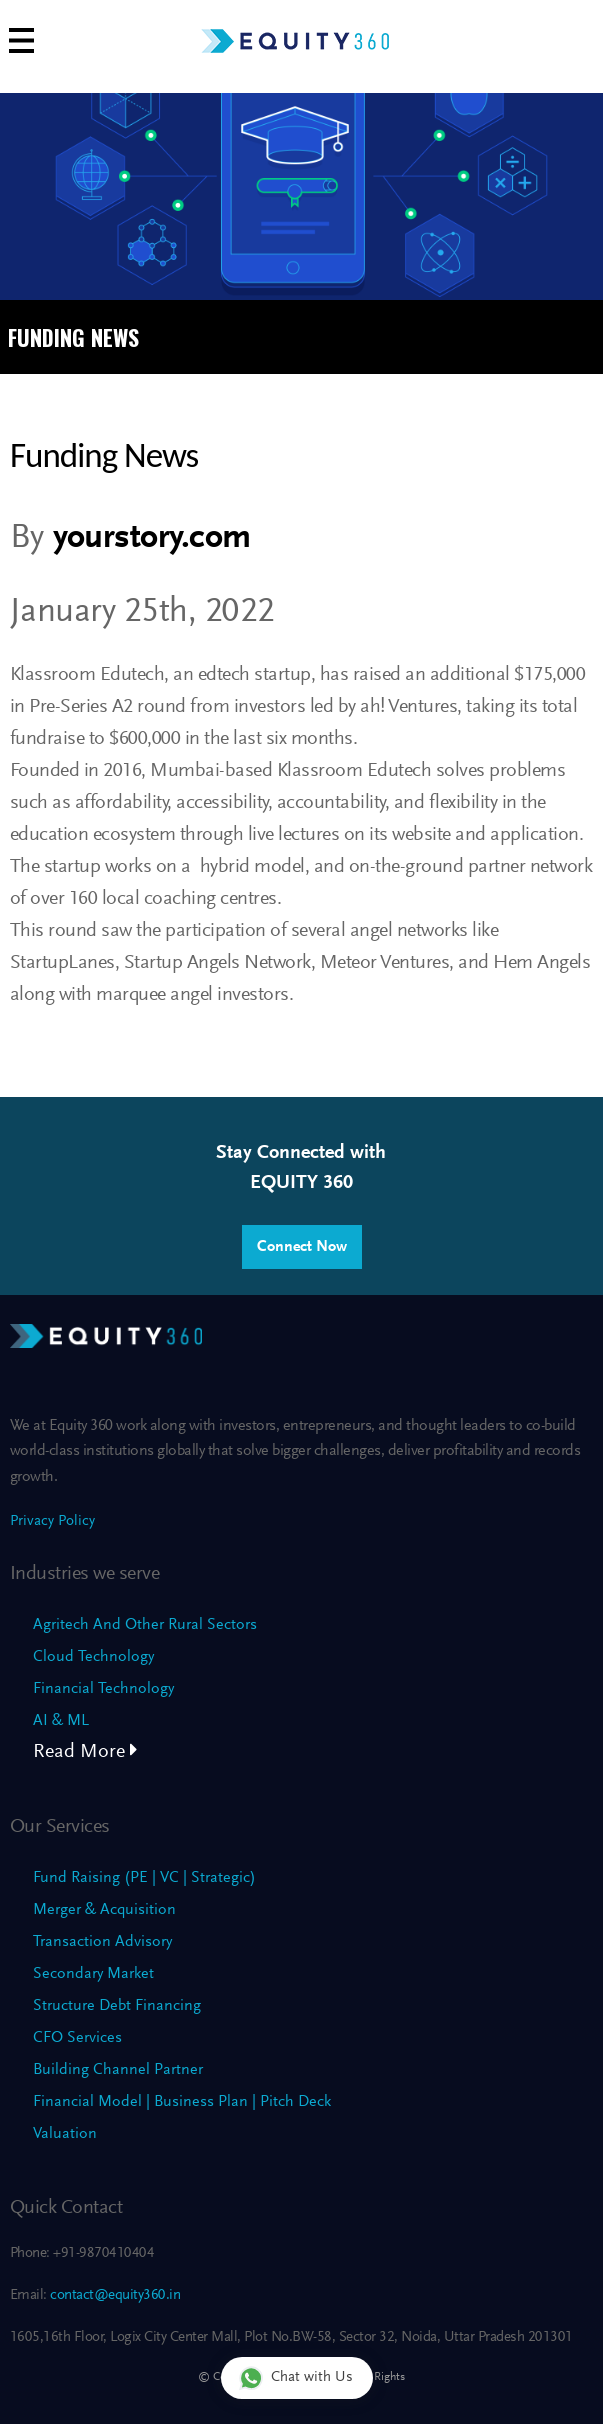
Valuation (65, 2134)
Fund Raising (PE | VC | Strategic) (144, 1878)
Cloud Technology (93, 1657)
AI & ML (61, 1721)
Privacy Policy (52, 1521)
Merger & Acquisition (104, 1910)
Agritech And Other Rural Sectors (145, 1625)
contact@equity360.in (114, 2295)
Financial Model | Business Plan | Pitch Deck (182, 2102)
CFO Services (77, 2038)
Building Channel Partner (118, 2070)
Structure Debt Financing (117, 2006)
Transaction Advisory (102, 1942)
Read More (85, 1752)
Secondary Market (93, 1974)
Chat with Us (296, 2377)
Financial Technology (103, 1689)
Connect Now (302, 1247)
